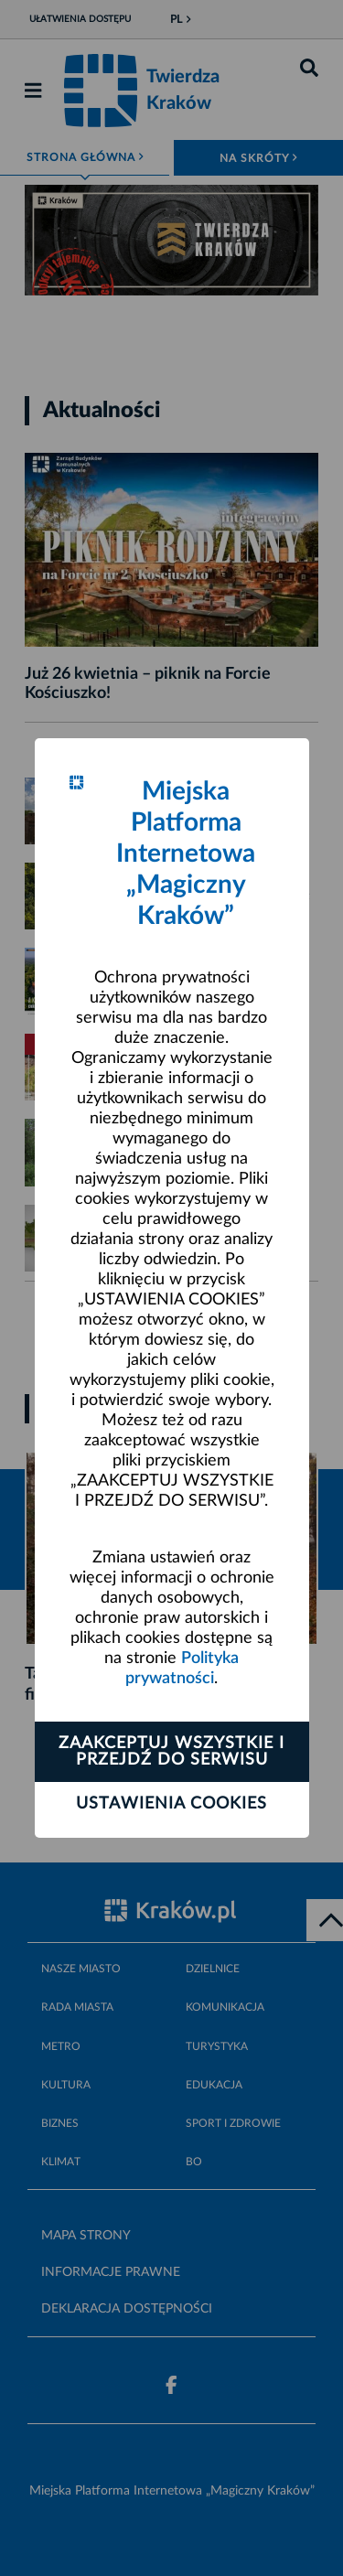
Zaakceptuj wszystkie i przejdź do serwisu (171, 1751)
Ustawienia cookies (171, 1804)
